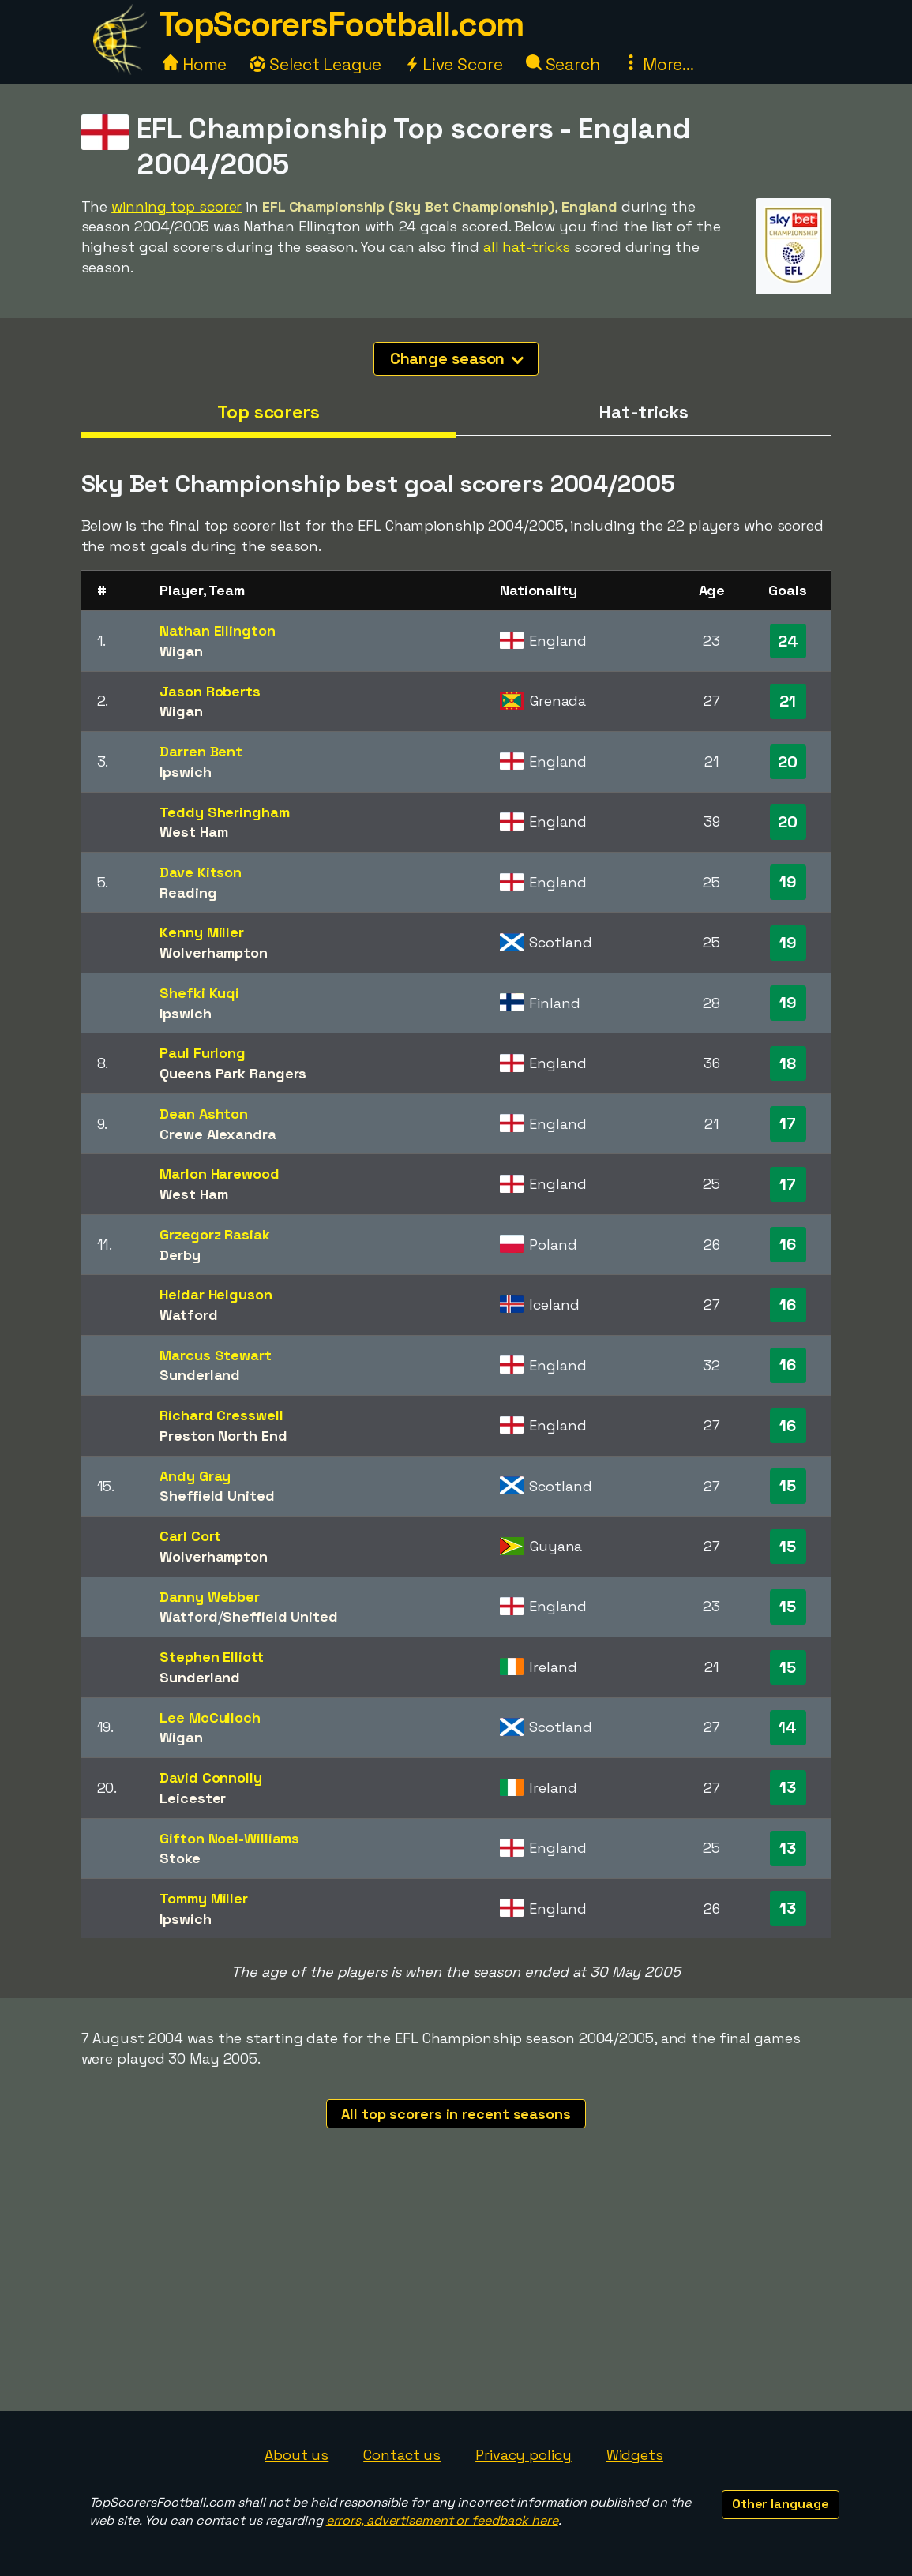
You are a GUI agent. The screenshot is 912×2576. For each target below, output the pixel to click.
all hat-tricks (527, 247)
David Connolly (211, 1777)
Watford (188, 1315)
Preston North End (223, 1436)
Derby (180, 1255)
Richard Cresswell (221, 1415)
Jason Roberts (210, 691)
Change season (457, 358)
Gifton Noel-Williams (229, 1838)
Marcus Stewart (216, 1355)
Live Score (453, 64)
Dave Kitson (201, 872)
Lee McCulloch (210, 1717)
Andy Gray (195, 1476)
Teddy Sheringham (224, 812)
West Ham (193, 832)
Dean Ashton (204, 1113)
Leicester (193, 1798)
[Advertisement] (456, 2292)
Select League (315, 64)
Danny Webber (210, 1597)
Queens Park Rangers (233, 1073)
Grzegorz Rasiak (215, 1234)
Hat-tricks (644, 412)
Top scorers (268, 412)
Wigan (181, 651)
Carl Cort (190, 1536)
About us (296, 2455)
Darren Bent (201, 751)
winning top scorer (176, 206)
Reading (188, 892)
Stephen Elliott (212, 1657)
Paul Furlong (203, 1053)
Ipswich (185, 772)
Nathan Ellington (217, 630)
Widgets (634, 2455)
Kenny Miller (202, 932)
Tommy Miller (204, 1898)
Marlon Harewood (220, 1173)
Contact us (402, 2455)
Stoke (180, 1858)
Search (563, 64)
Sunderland (200, 1375)
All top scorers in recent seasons (456, 2114)
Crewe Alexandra (218, 1134)
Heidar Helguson (216, 1294)
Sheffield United (217, 1496)
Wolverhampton (214, 952)
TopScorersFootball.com (341, 24)
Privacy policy (523, 2455)
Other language (780, 2503)
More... (658, 64)
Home (195, 64)
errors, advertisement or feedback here (442, 2520)
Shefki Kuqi (199, 993)
